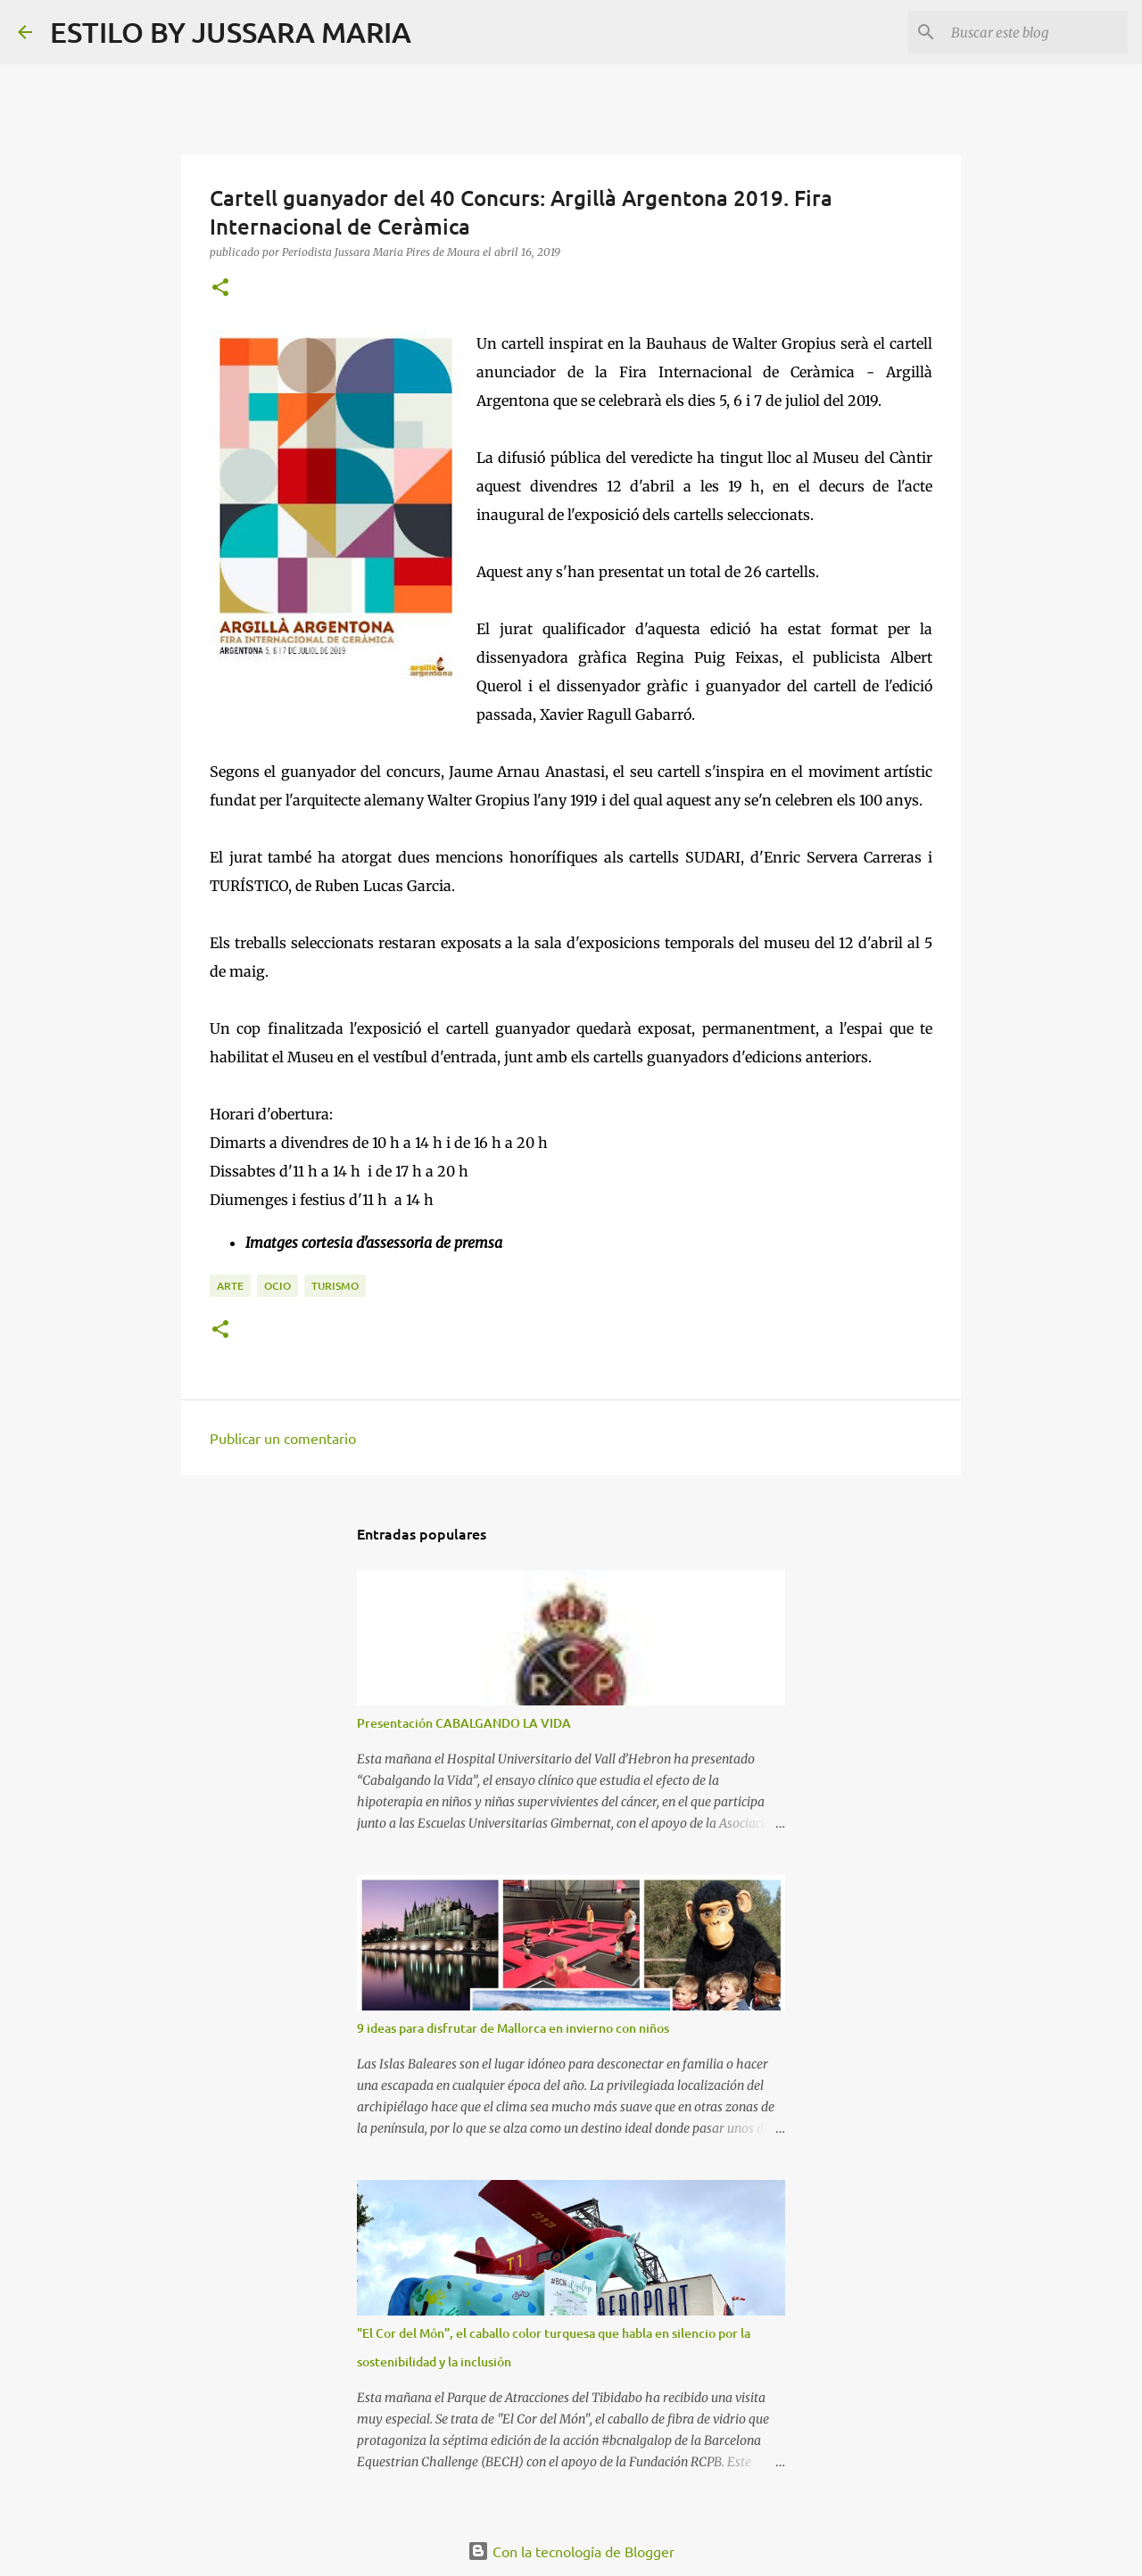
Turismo (335, 1285)
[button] (220, 289)
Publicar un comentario (283, 1438)
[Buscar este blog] (1034, 32)
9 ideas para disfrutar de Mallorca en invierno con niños (513, 2027)
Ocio (277, 1285)
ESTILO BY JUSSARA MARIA (230, 31)
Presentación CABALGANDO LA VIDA (464, 1722)
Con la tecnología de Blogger (571, 2551)
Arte (230, 1285)
